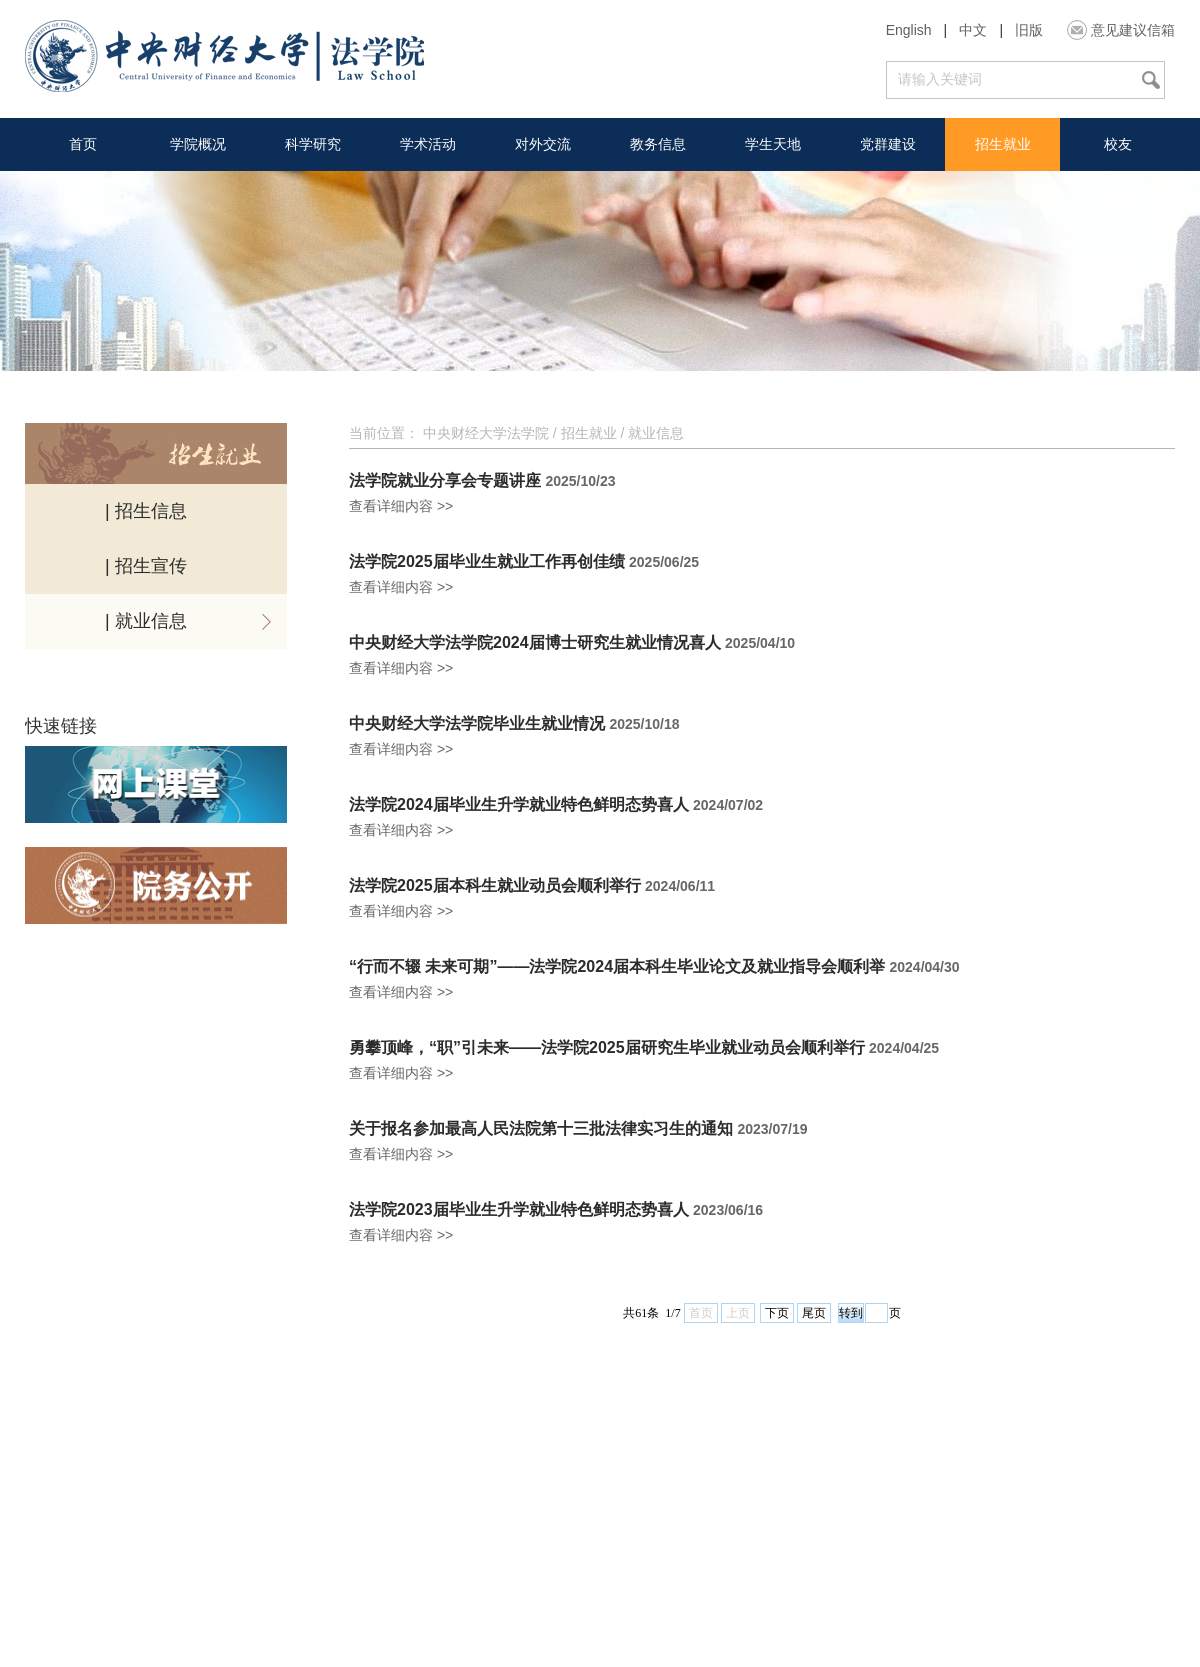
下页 (777, 1313)
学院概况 (198, 144)
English (909, 30)
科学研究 (313, 144)
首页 (83, 144)
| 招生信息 (146, 511)
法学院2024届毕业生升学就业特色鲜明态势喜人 (519, 805)
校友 (1118, 144)
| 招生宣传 (146, 566)
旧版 (1029, 30)
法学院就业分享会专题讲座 (445, 481)
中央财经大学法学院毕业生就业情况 (477, 724)
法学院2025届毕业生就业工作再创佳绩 (487, 562)
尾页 (814, 1313)
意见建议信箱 (1133, 30)
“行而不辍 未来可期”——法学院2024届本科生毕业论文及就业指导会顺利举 (617, 967)
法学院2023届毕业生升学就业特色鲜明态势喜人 (519, 1210)
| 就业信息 (146, 621)
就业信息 (656, 433)
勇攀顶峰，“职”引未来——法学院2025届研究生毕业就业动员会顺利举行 (607, 1048)
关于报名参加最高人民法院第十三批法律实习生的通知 (541, 1129)
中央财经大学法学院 (486, 433)
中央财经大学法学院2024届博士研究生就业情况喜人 (535, 643)
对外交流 (543, 144)
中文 (973, 30)
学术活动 (428, 144)
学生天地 (773, 144)
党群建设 (888, 144)
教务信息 (658, 144)
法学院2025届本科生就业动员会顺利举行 (495, 886)
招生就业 (1003, 144)
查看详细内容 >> (401, 506)
